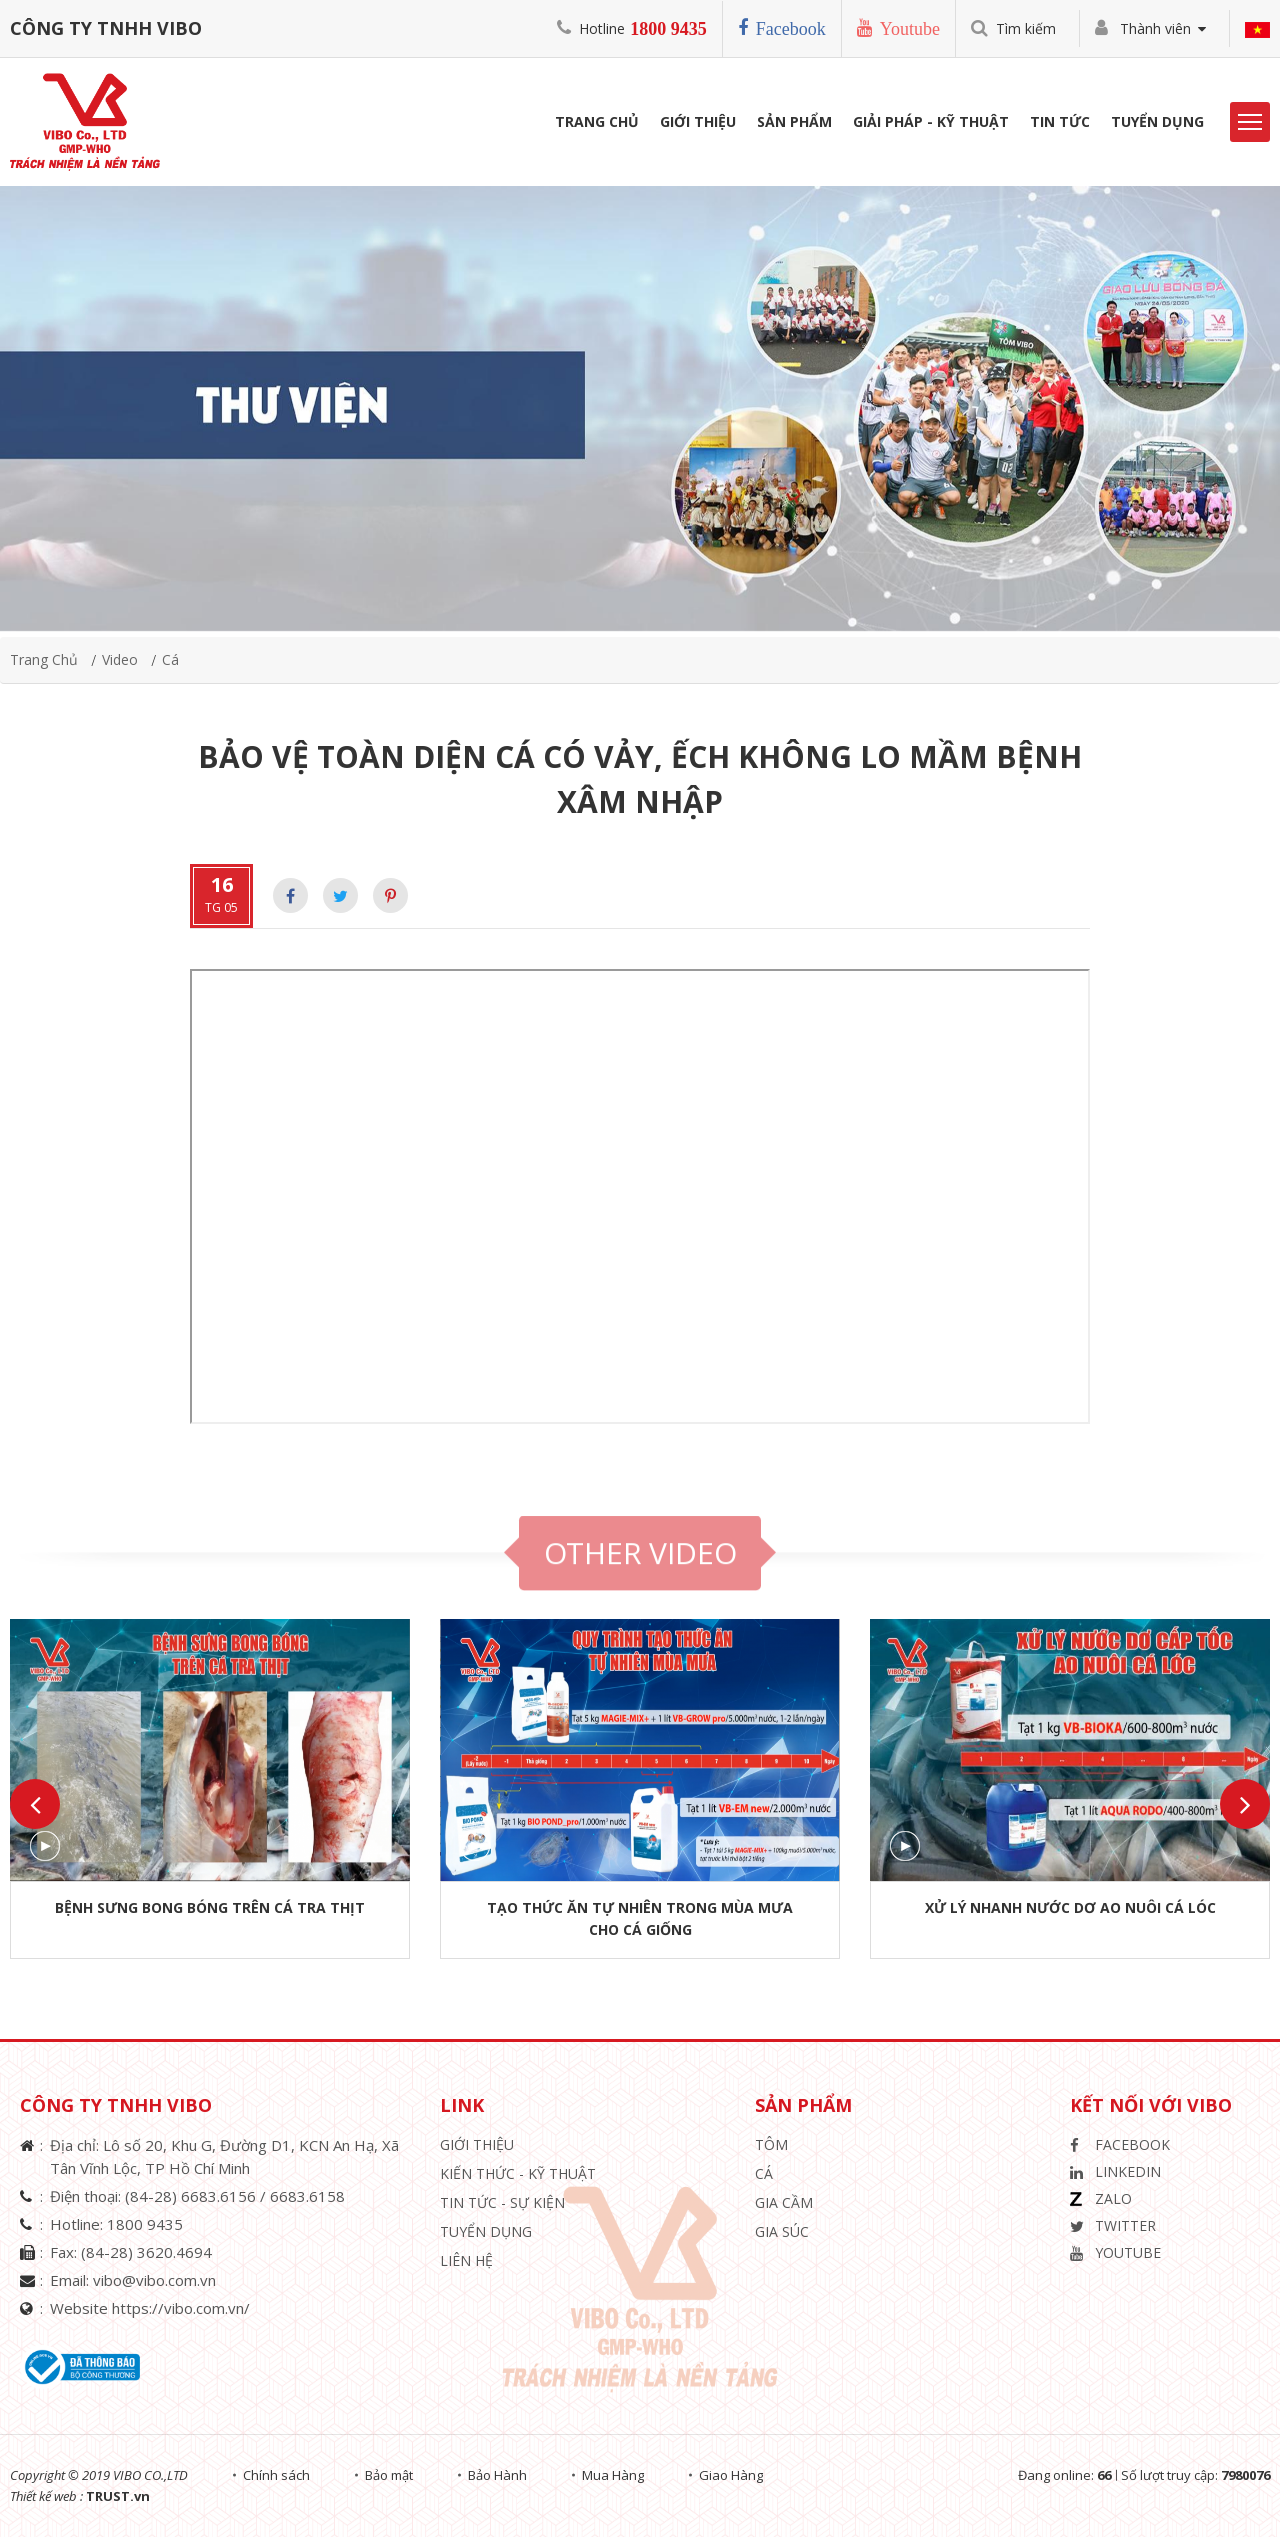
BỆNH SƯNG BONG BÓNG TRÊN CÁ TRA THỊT (210, 1907)
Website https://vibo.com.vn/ (150, 2308)
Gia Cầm (784, 2202)
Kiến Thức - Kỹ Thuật (518, 2173)
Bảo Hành (497, 2475)
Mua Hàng (613, 2475)
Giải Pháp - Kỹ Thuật (931, 121)
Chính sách (276, 2475)
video (120, 659)
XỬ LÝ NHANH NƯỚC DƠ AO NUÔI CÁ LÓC (1070, 1907)
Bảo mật (389, 2475)
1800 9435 (668, 29)
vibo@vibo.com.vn (154, 2280)
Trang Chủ (597, 121)
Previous (35, 1804)
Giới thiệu (477, 2144)
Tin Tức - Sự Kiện (502, 2202)
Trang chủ (44, 659)
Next (1245, 1804)
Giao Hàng (731, 2475)
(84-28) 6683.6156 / (197, 2196)
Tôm (771, 2144)
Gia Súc (782, 2231)
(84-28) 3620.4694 (146, 2252)
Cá (170, 659)
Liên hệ (466, 2260)
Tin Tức (1060, 121)
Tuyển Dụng (1157, 121)
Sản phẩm (794, 121)
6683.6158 (307, 2196)
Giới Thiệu (698, 121)
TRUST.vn (118, 2496)
